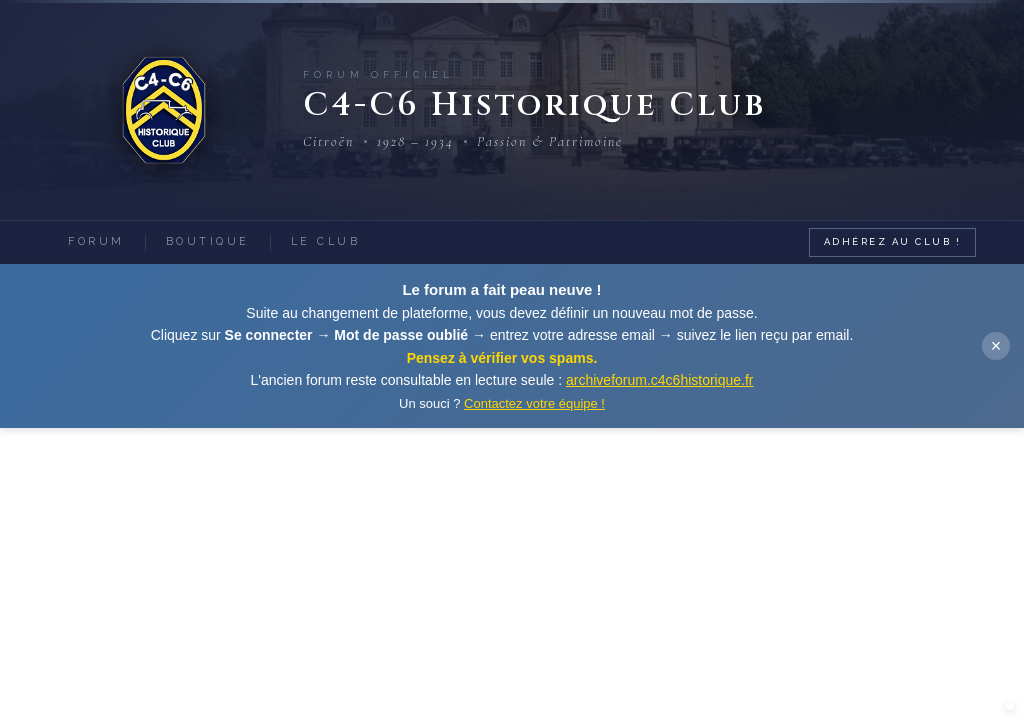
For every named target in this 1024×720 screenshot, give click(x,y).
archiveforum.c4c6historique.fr (660, 380)
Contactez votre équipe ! (534, 403)
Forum (96, 241)
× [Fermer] (996, 346)
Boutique (208, 241)
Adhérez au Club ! (893, 241)
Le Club (326, 241)
